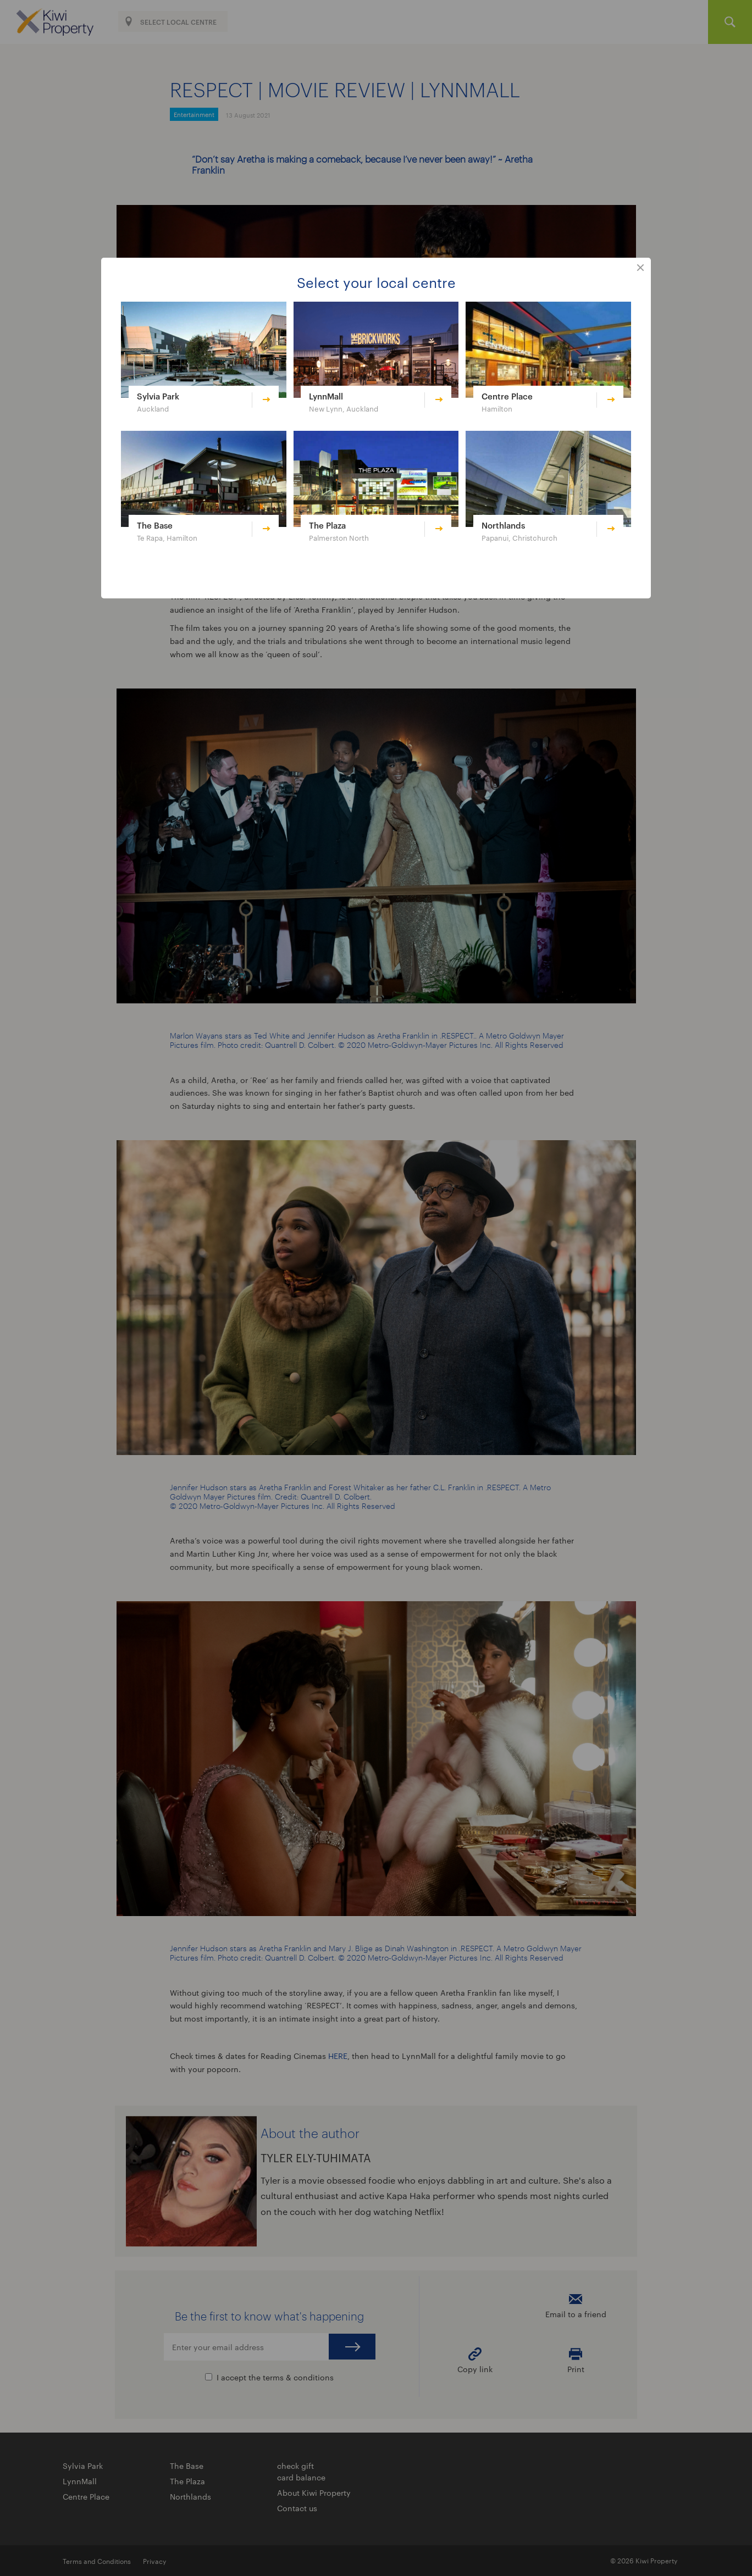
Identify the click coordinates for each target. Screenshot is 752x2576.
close (640, 268)
